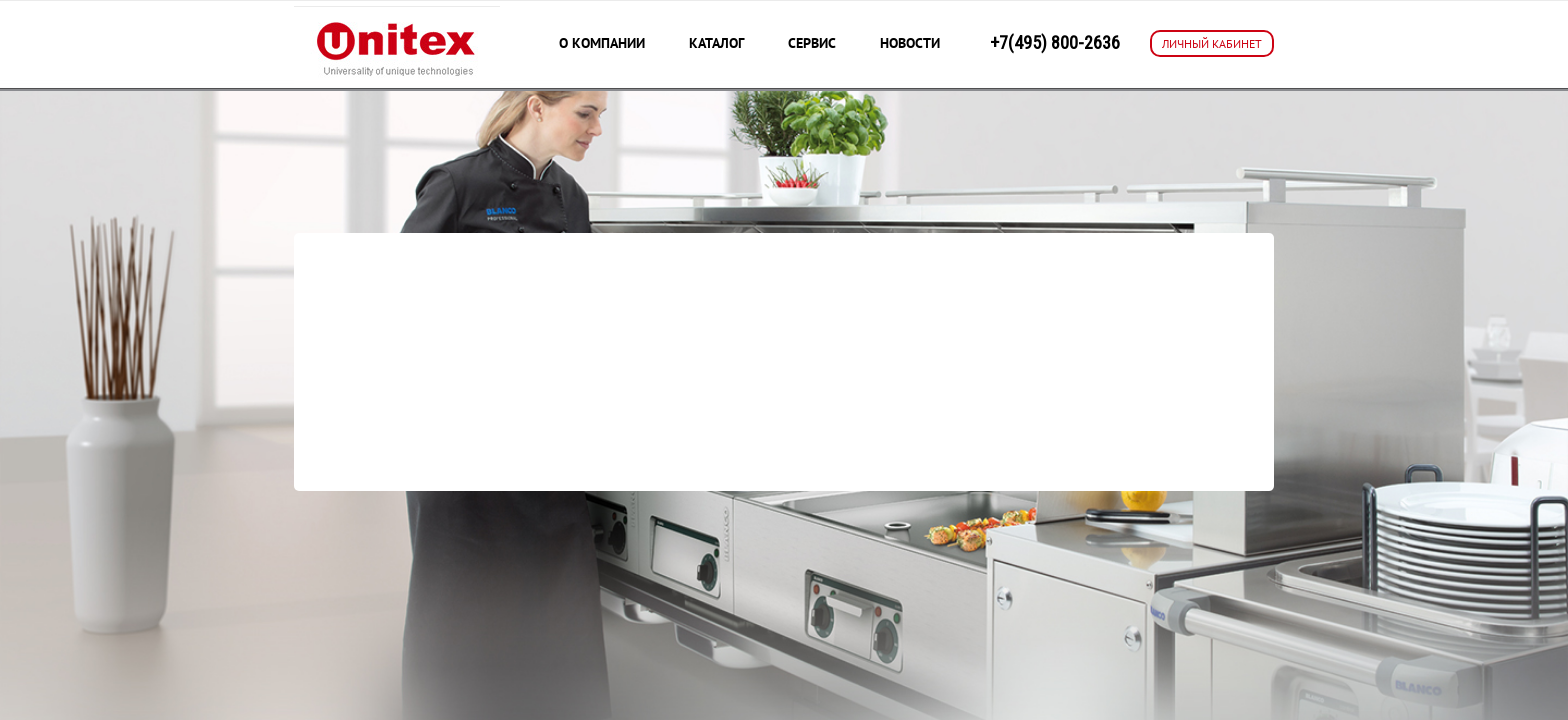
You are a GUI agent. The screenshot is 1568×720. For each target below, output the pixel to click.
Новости (910, 43)
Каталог (716, 43)
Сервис (812, 43)
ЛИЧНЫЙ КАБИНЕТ (1212, 43)
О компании (602, 43)
